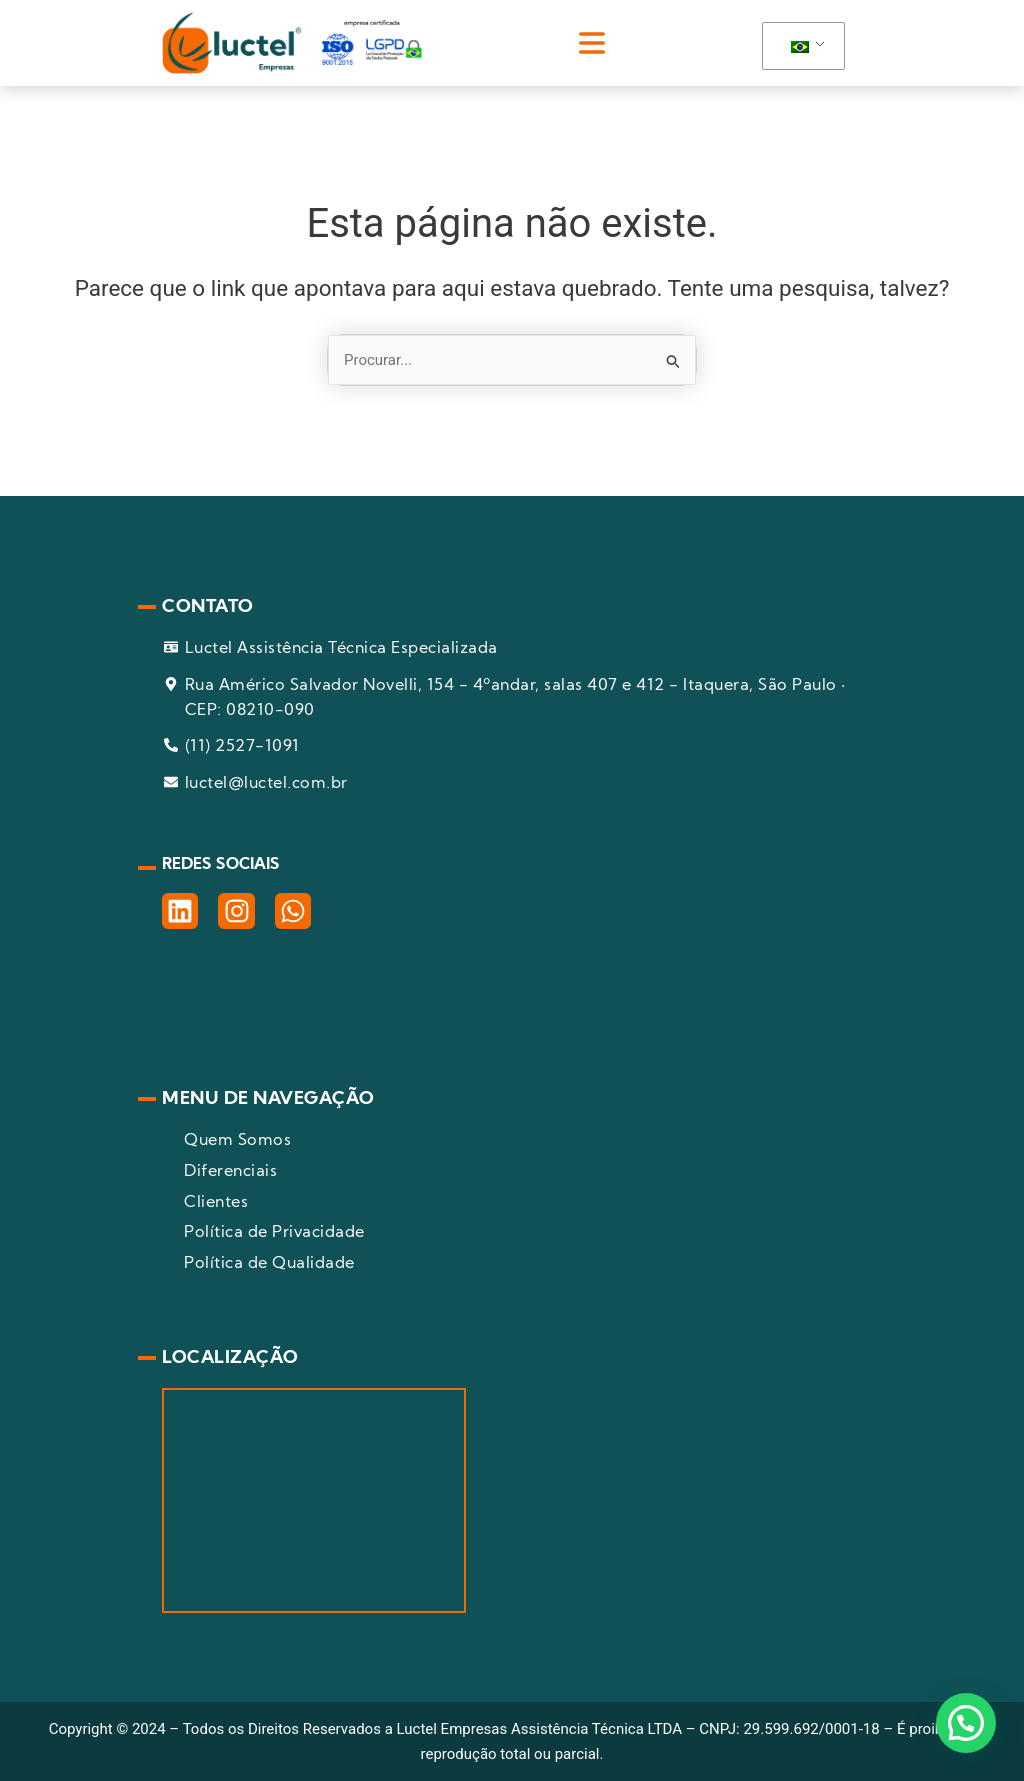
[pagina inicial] (292, 43)
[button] (592, 43)
